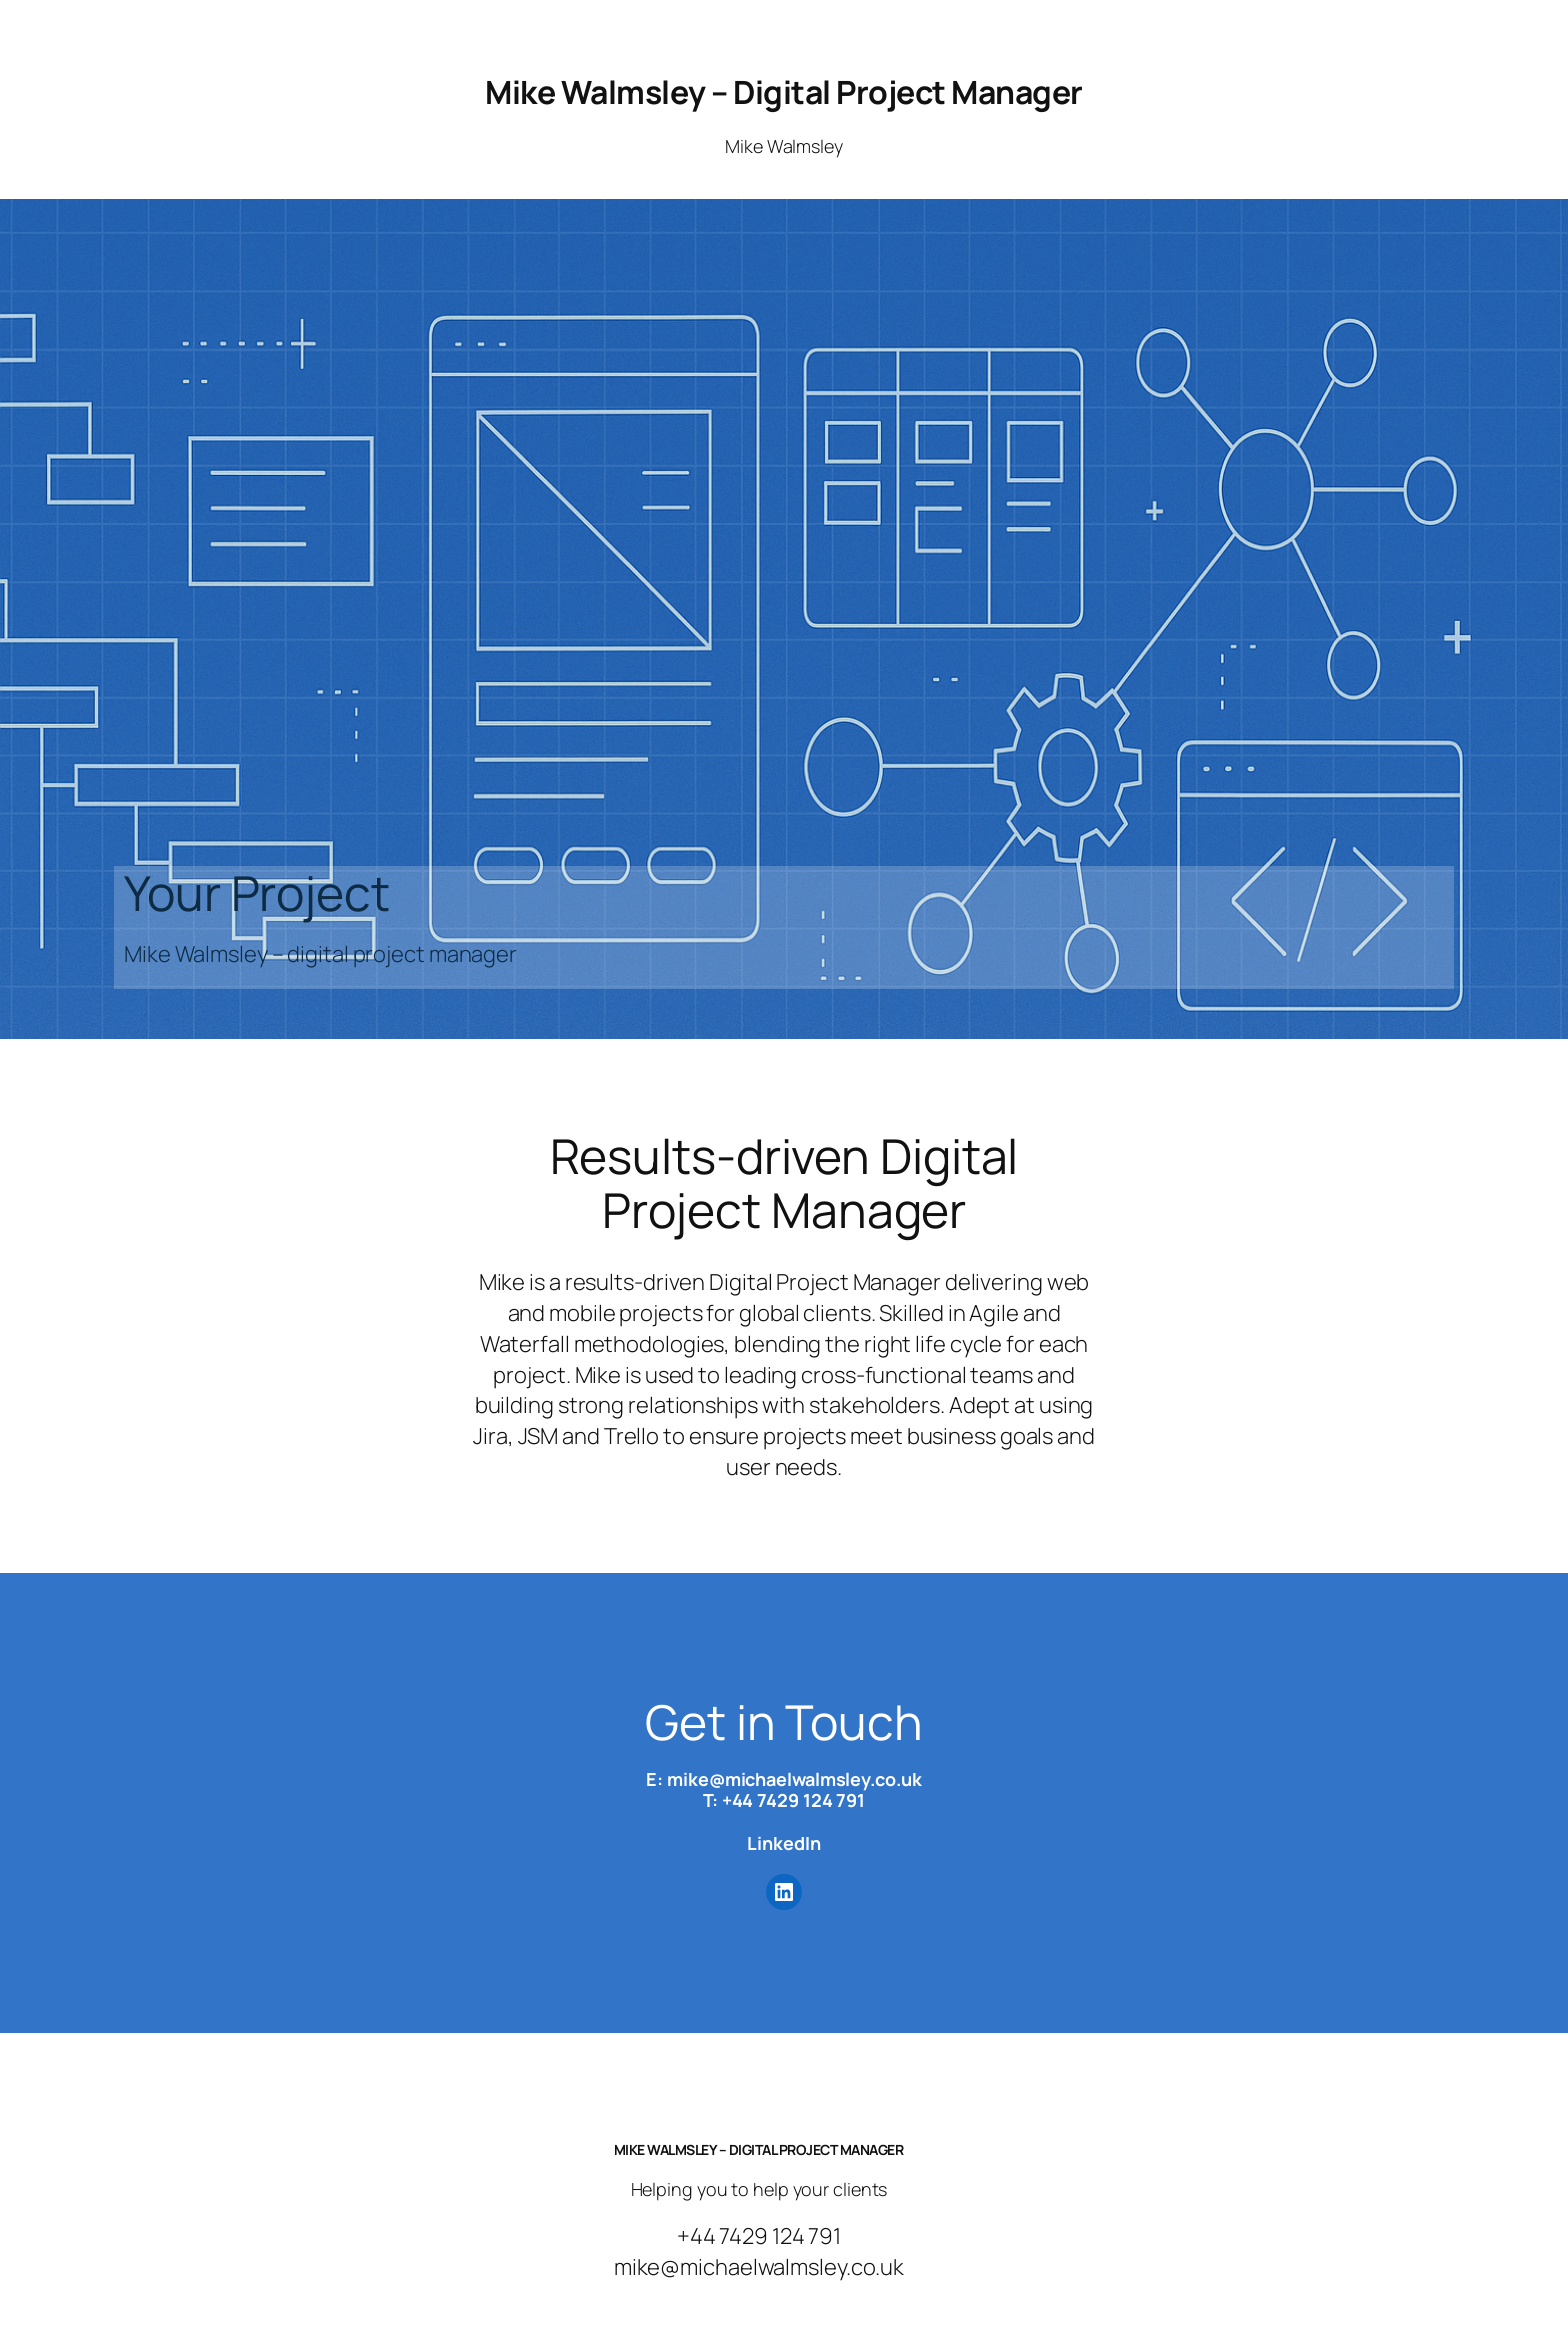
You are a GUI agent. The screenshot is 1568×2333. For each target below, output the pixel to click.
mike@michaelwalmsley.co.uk (794, 1779)
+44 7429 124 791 (793, 1800)
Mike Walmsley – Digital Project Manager (784, 92)
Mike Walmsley (784, 146)
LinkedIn (783, 1843)
